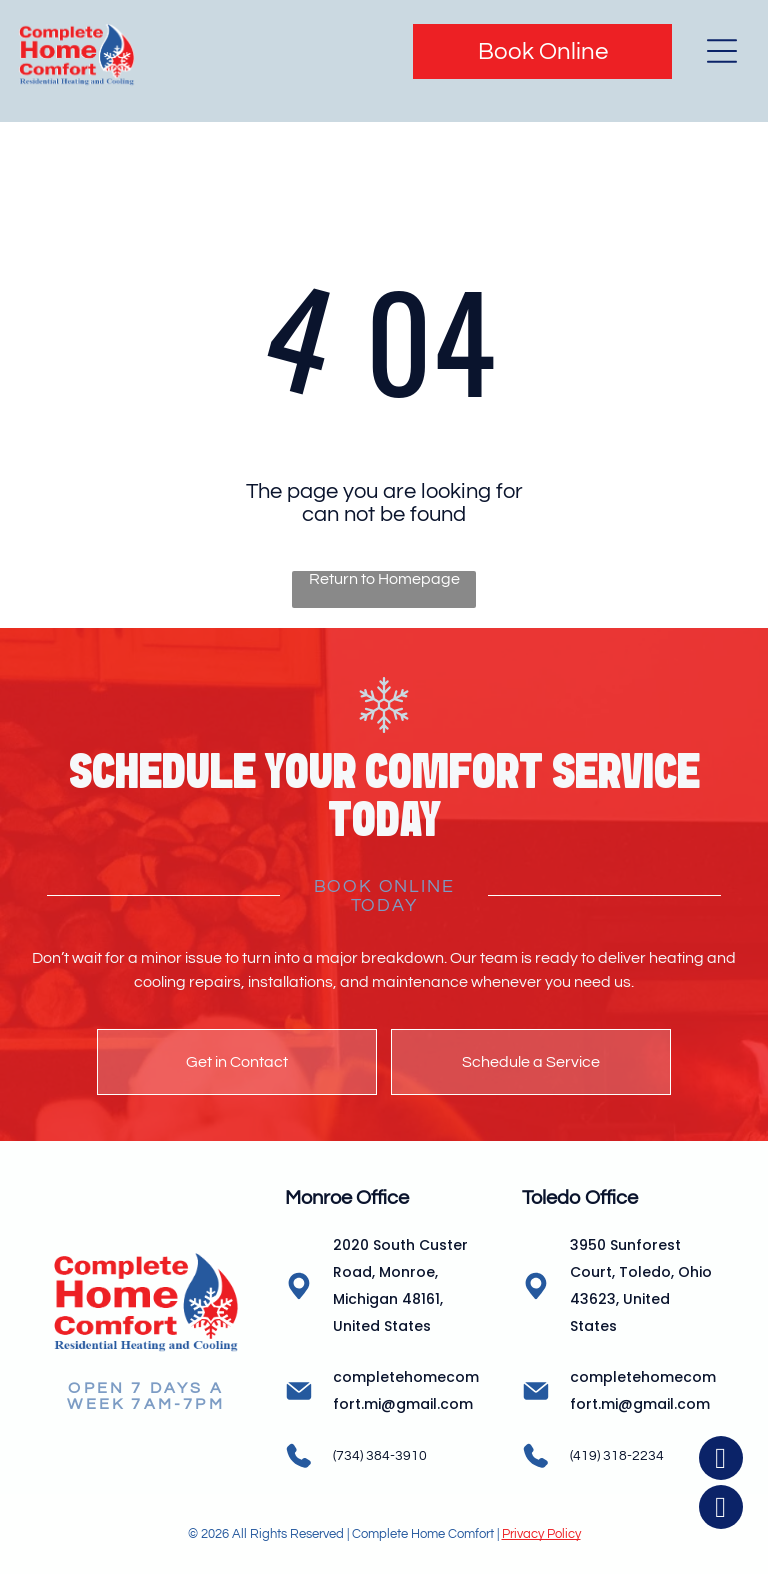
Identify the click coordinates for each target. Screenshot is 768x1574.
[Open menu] (722, 51)
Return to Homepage (384, 579)
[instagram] (721, 1509)
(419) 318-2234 (617, 1456)
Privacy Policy (541, 1534)
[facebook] (721, 1460)
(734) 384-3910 (380, 1456)
